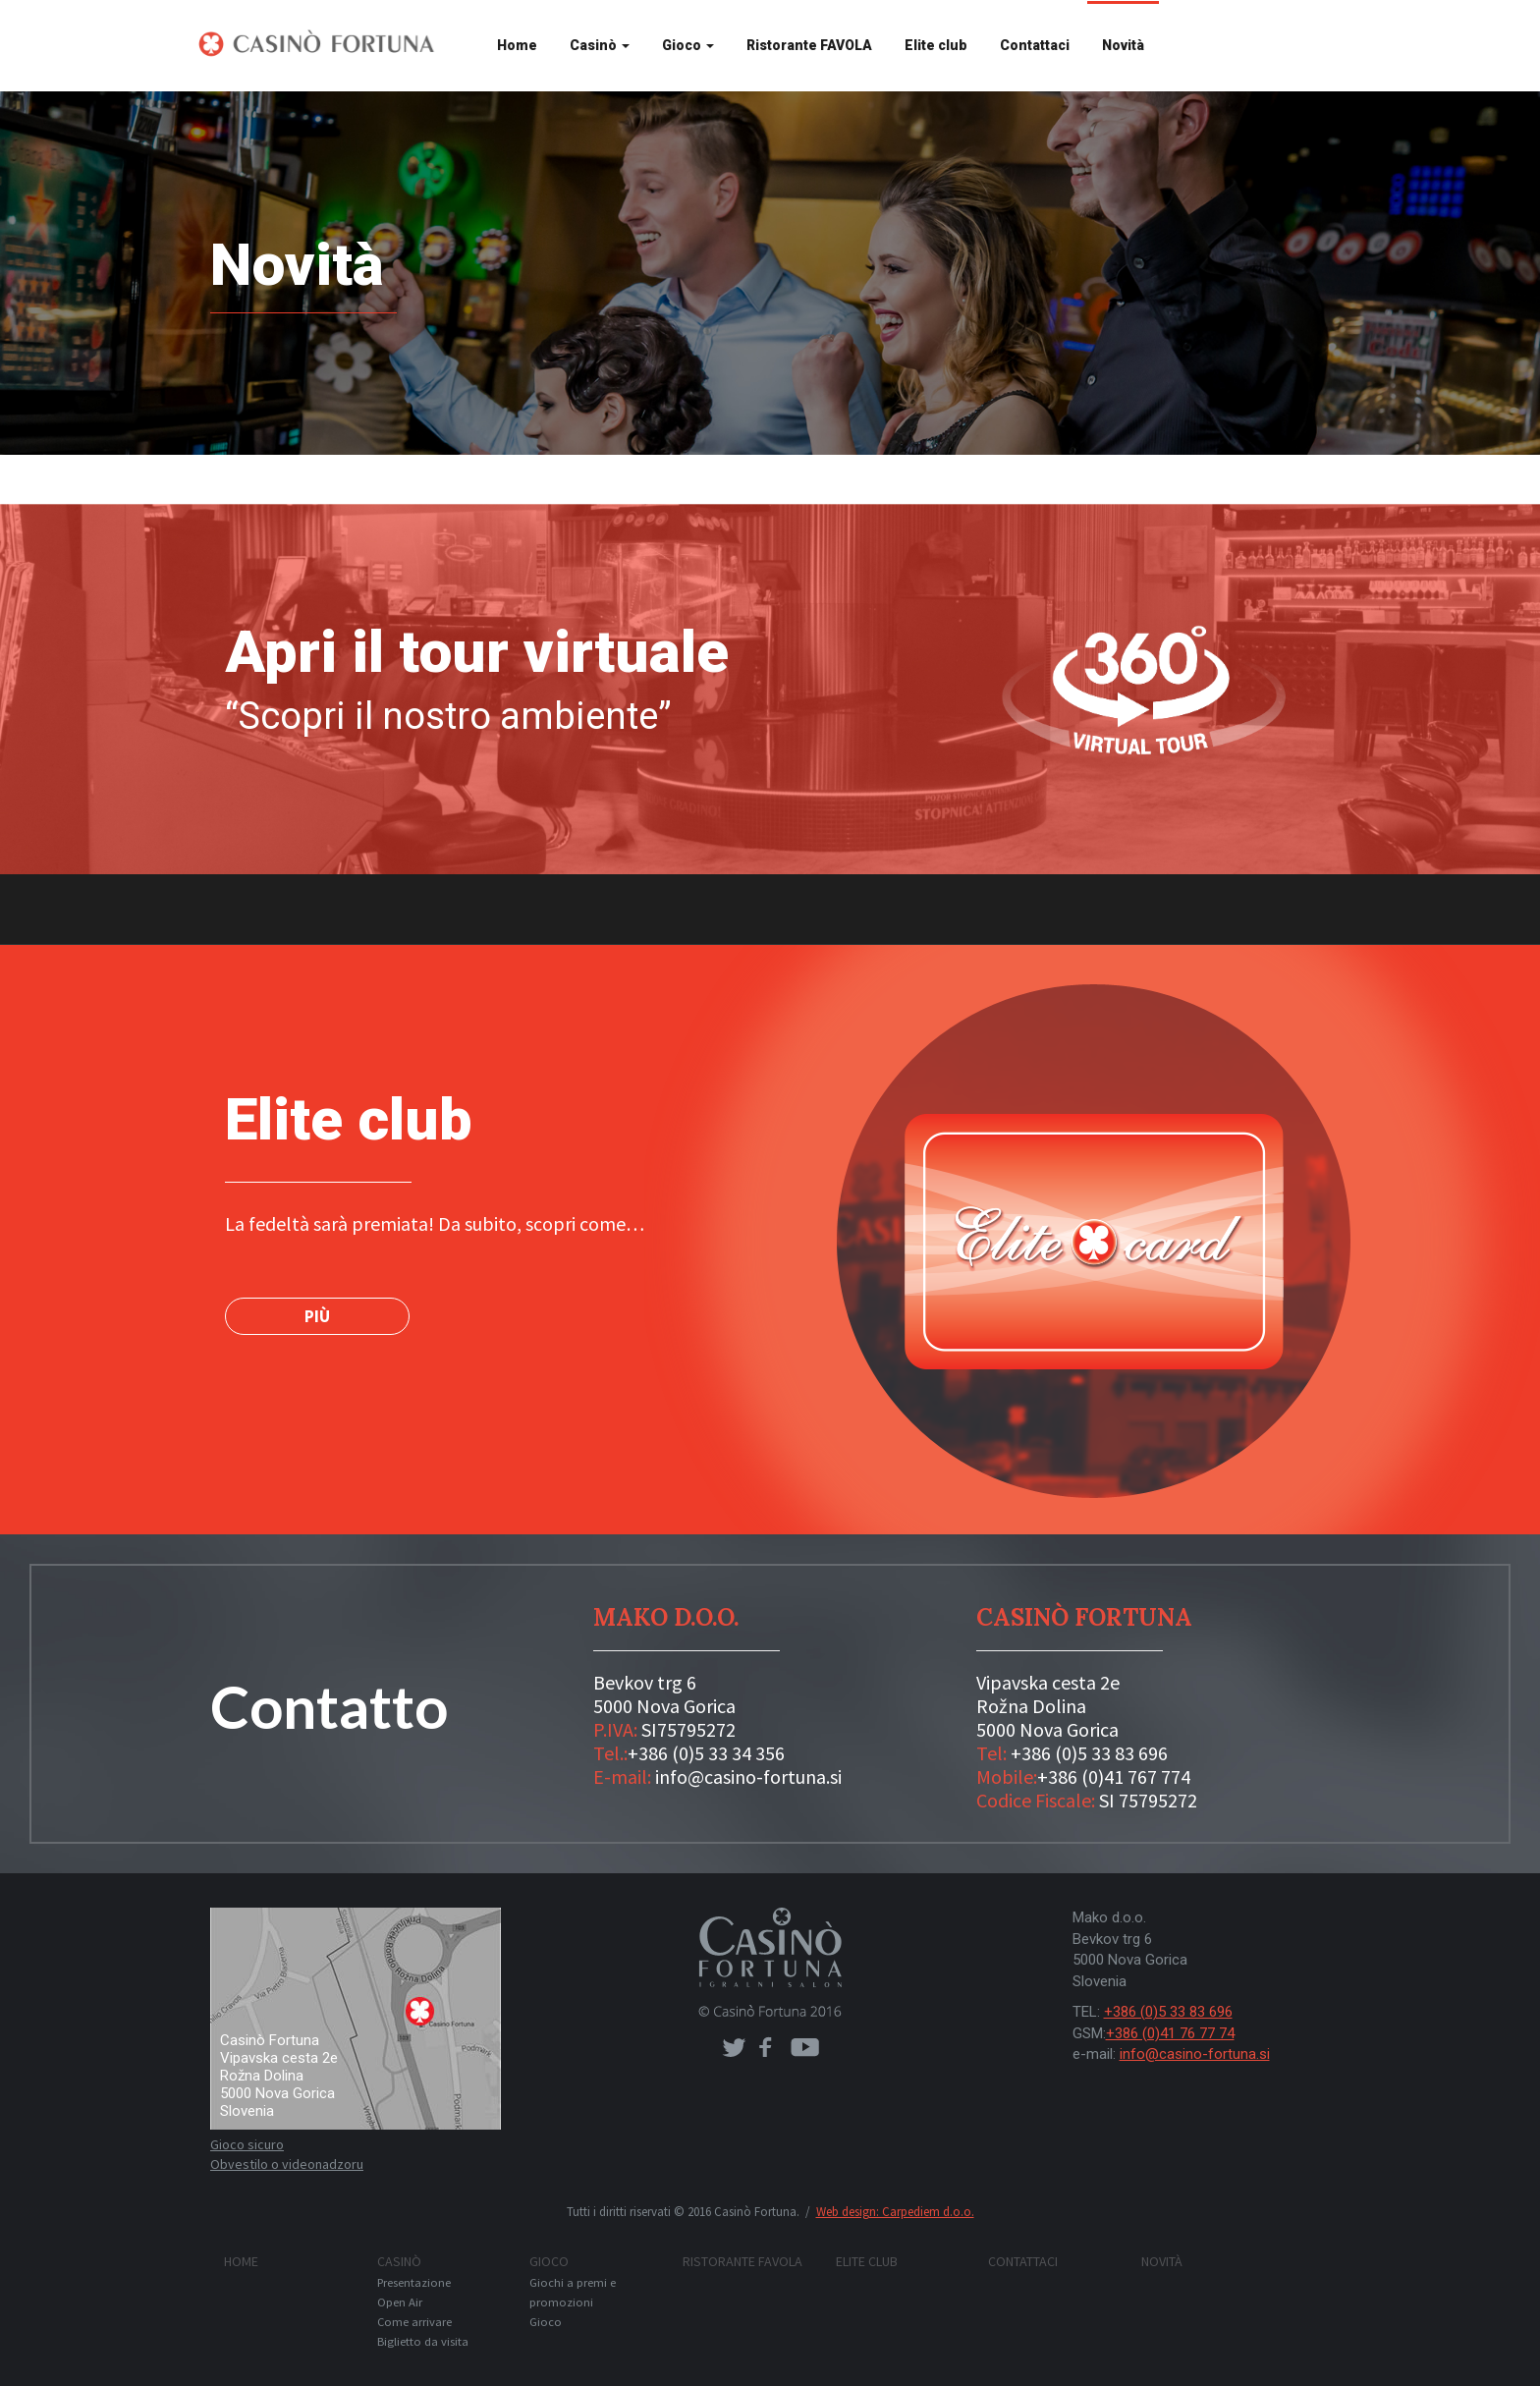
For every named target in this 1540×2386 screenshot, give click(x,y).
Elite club (936, 45)
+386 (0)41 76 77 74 (1170, 2033)
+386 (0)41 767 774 (1113, 1776)
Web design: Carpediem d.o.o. (895, 2211)
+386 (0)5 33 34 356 (706, 1753)
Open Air (399, 2302)
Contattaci (1035, 45)
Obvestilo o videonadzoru (286, 2164)
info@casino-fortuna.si (748, 1776)
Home (517, 45)
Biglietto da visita (422, 2341)
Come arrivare (414, 2321)
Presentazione (414, 2282)
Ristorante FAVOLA (809, 45)
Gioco (688, 45)
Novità (1123, 45)
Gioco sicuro (247, 2144)
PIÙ (317, 1316)
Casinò (600, 45)
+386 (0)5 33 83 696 (1089, 1753)
